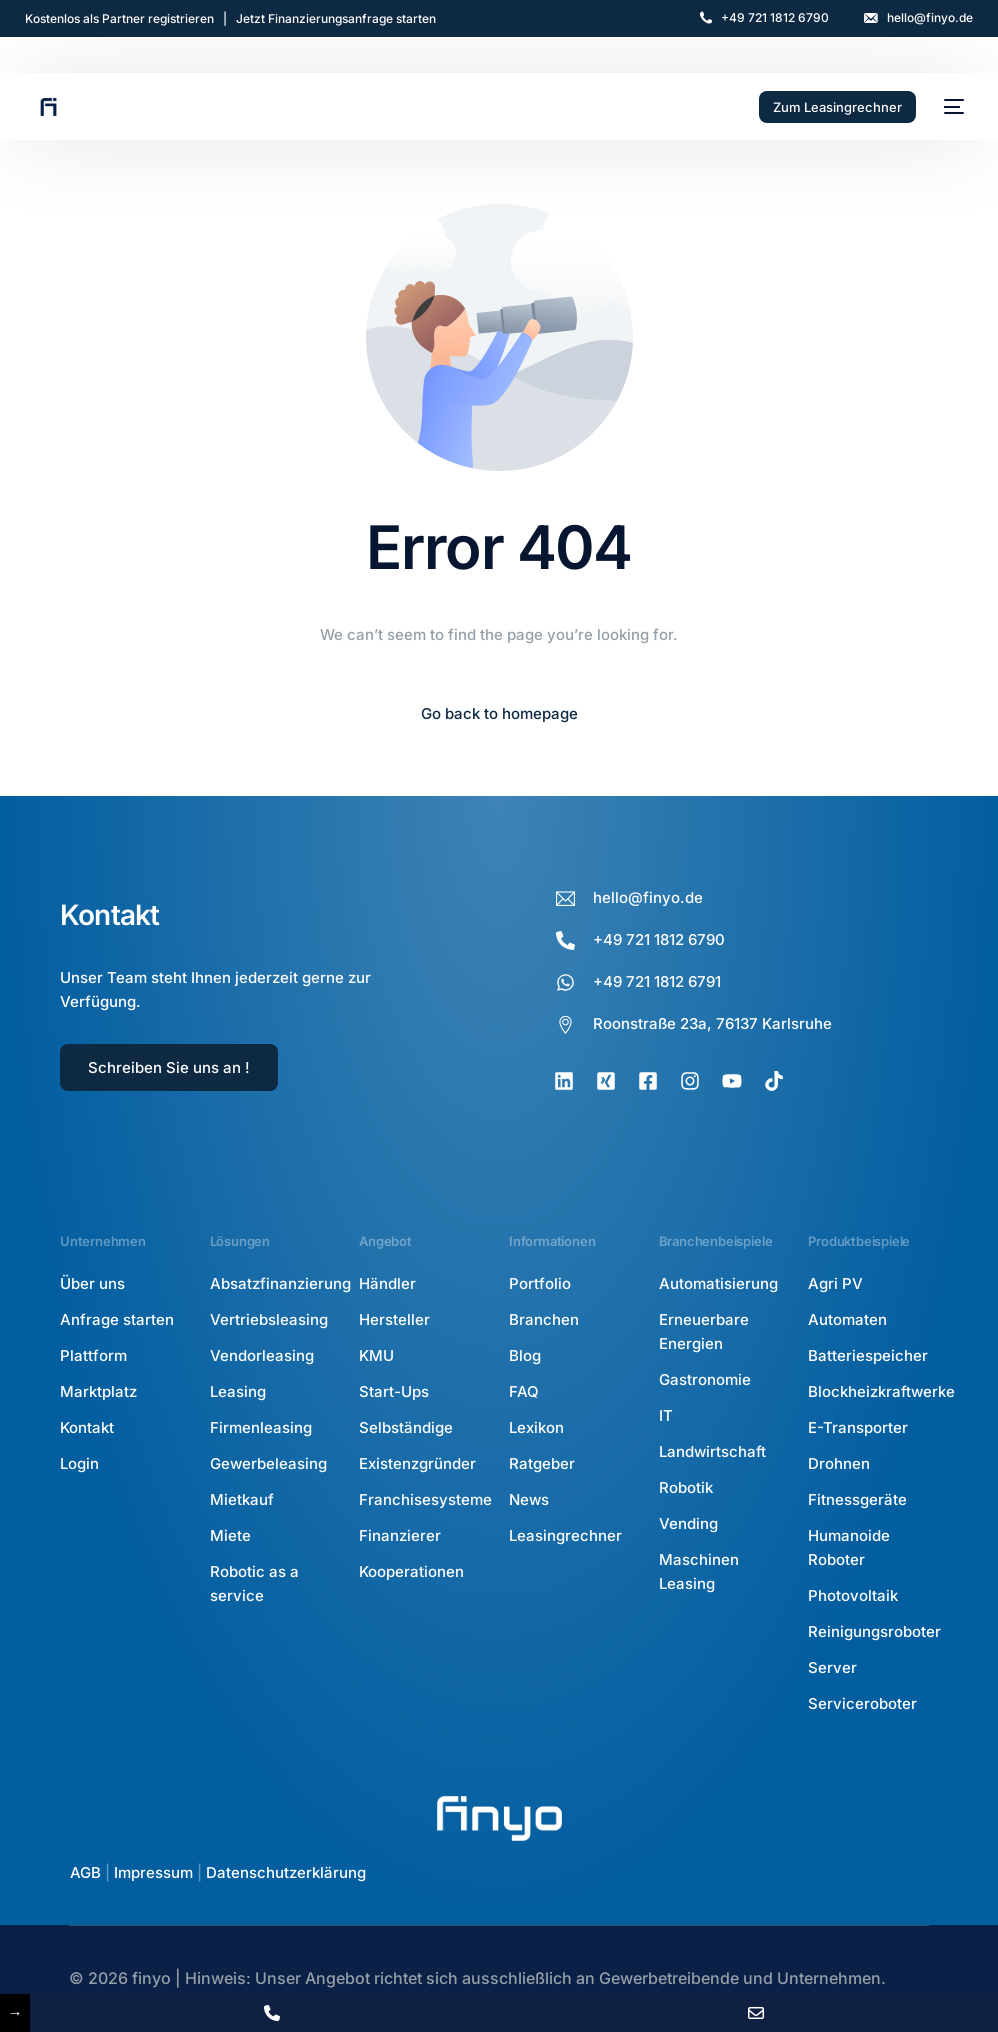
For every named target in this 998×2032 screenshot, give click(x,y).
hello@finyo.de (930, 18)
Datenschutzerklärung (286, 1872)
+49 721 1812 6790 (775, 18)
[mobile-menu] (950, 107)
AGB (85, 1872)
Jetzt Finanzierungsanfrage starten (336, 19)
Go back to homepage (499, 713)
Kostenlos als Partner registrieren (119, 19)
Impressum (153, 1872)
